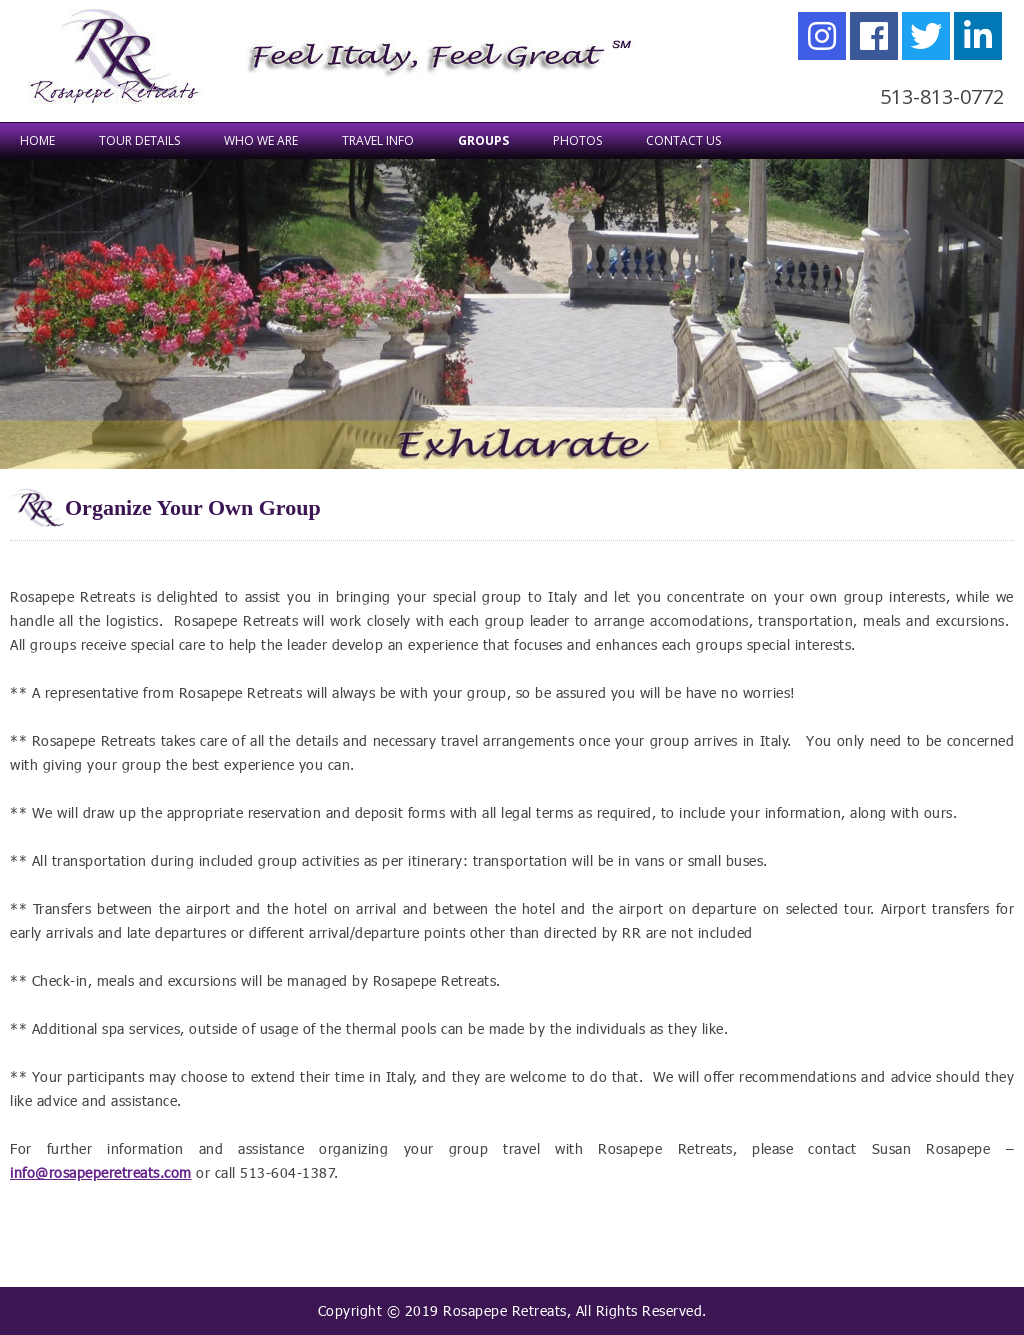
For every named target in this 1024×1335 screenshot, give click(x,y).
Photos (577, 140)
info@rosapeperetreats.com (101, 1172)
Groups (483, 140)
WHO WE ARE (261, 140)
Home (37, 140)
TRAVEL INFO (378, 140)
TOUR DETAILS (139, 140)
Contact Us (683, 140)
